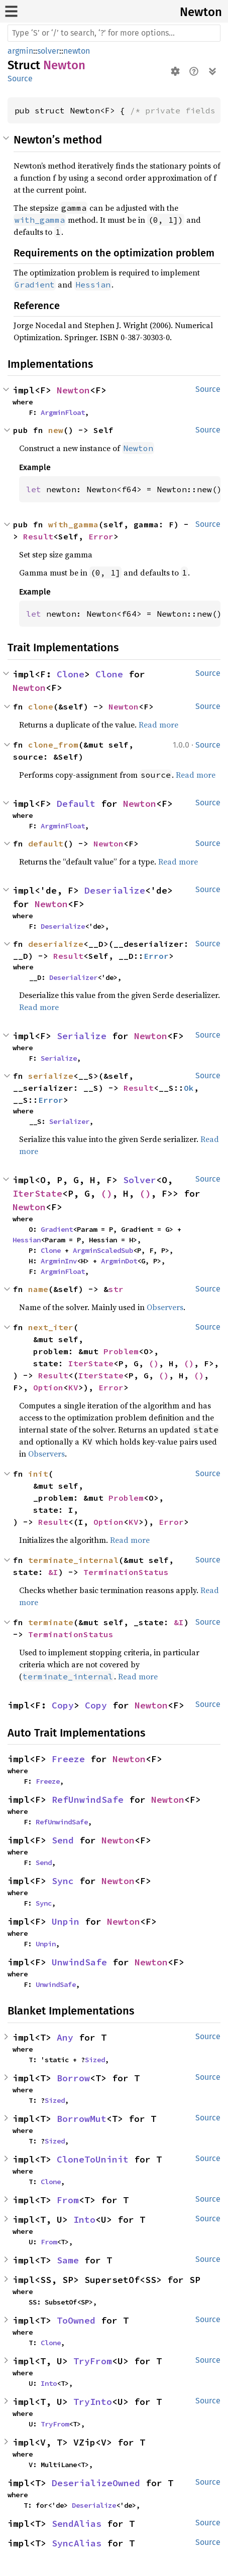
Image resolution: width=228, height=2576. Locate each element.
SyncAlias (76, 2543)
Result (38, 536)
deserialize (55, 944)
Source (20, 78)
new (55, 430)
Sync (63, 1881)
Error (100, 536)
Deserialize (114, 890)
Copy (63, 1705)
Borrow (73, 2078)
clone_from (53, 745)
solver (48, 51)
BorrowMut (81, 2118)
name (38, 1289)
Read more (158, 724)
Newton (201, 12)
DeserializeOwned (96, 2483)
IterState (37, 1193)
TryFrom (92, 2361)
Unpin (65, 1921)
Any (65, 2037)
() (106, 1193)
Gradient (57, 1229)
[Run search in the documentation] (114, 33)
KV (73, 1387)
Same (68, 2260)
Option (48, 1387)
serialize (50, 1076)
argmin (20, 51)
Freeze (68, 1759)
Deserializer (73, 977)
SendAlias (76, 2523)
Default (76, 803)
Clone (70, 674)
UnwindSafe (79, 1962)
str (116, 1289)
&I (53, 1572)
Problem (121, 1351)
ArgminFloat (63, 412)
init (38, 1474)
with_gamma (73, 524)
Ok (189, 1088)
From (68, 2200)
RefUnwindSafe (88, 1799)
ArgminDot (119, 1260)
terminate (50, 1622)
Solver (139, 1180)
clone (40, 706)
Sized (95, 2059)
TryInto (92, 2401)
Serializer (69, 1121)
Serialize (81, 1036)
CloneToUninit (93, 2159)
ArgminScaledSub (103, 1250)
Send (63, 1840)
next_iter (50, 1327)
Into (84, 2219)
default (45, 843)
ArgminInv (59, 1260)
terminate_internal (73, 1560)
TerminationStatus (126, 1572)
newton (76, 51)
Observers (165, 1307)
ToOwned (76, 2320)
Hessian (27, 1239)
